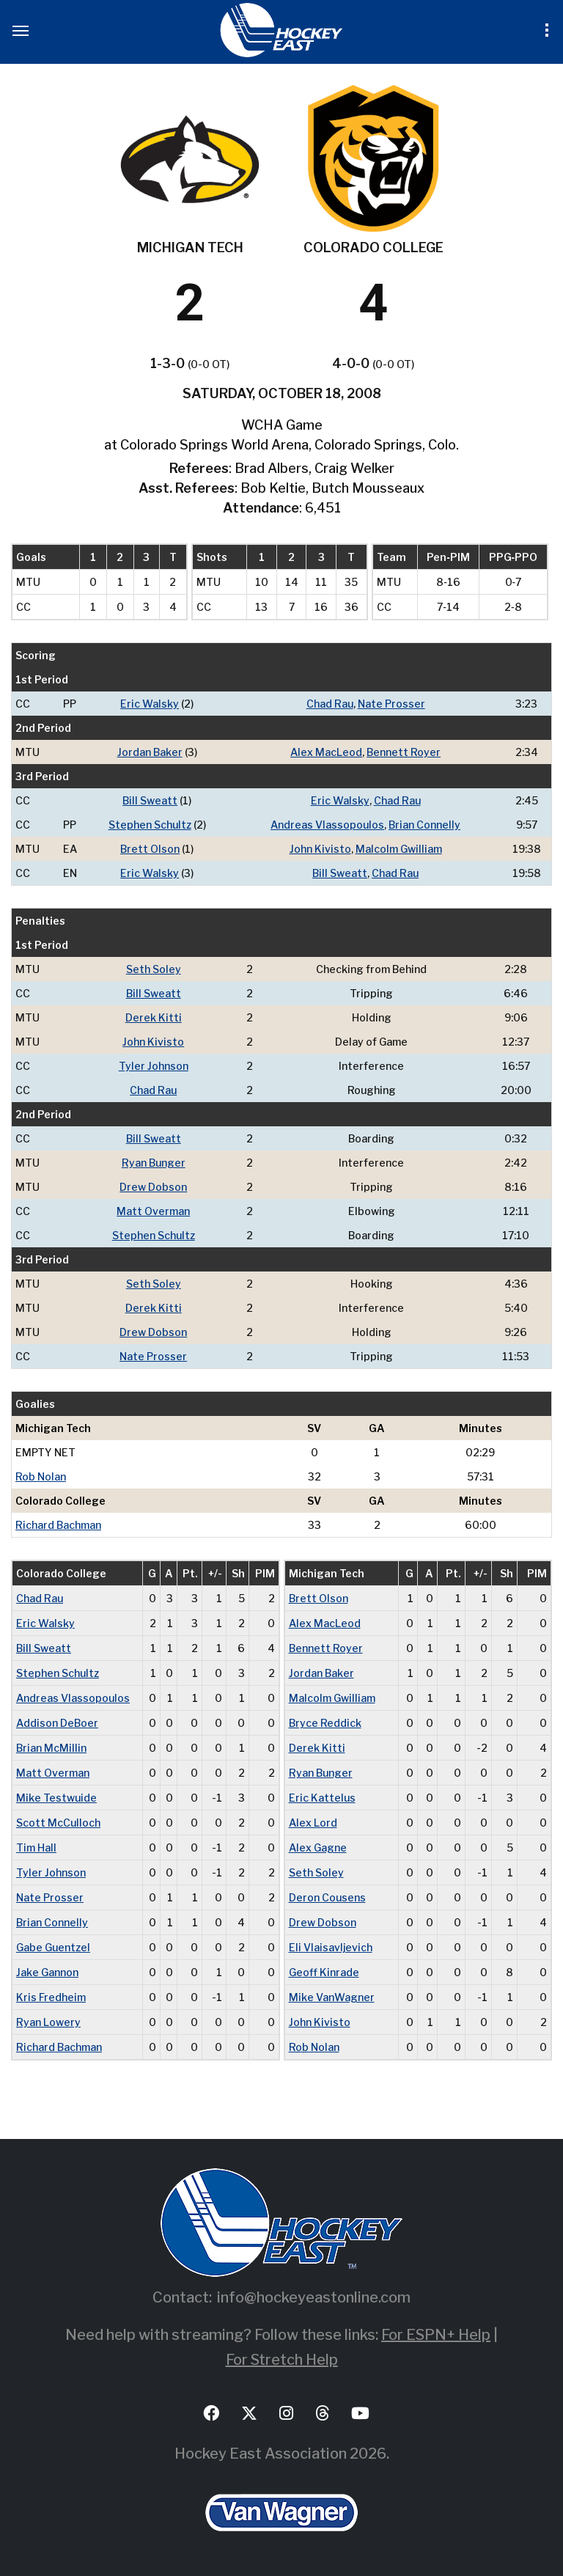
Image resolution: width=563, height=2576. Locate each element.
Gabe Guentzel (53, 1947)
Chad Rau (329, 703)
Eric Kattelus (322, 1797)
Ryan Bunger (153, 1162)
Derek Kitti (153, 1017)
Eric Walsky (149, 703)
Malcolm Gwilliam (399, 849)
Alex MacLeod (326, 752)
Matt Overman (153, 1211)
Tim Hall (36, 1847)
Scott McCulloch (58, 1822)
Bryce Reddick (325, 1723)
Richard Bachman (58, 1525)
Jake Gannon (47, 1972)
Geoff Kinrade (324, 1972)
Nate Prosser (391, 703)
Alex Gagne (318, 1847)
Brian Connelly (424, 824)
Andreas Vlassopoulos (327, 824)
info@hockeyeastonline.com (314, 2297)
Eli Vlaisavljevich (330, 1947)
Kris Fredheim (51, 1997)
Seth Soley (153, 969)
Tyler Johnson (153, 1066)
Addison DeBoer (57, 1723)
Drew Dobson (153, 1187)
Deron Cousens (327, 1897)
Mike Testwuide (56, 1797)
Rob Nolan (40, 1476)
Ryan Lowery (48, 2022)
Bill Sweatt (149, 800)
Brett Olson (150, 849)
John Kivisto (320, 849)
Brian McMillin (51, 1748)
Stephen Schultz (149, 824)
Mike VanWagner (332, 1997)
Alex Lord (313, 1822)
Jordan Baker (150, 752)
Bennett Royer (404, 752)
